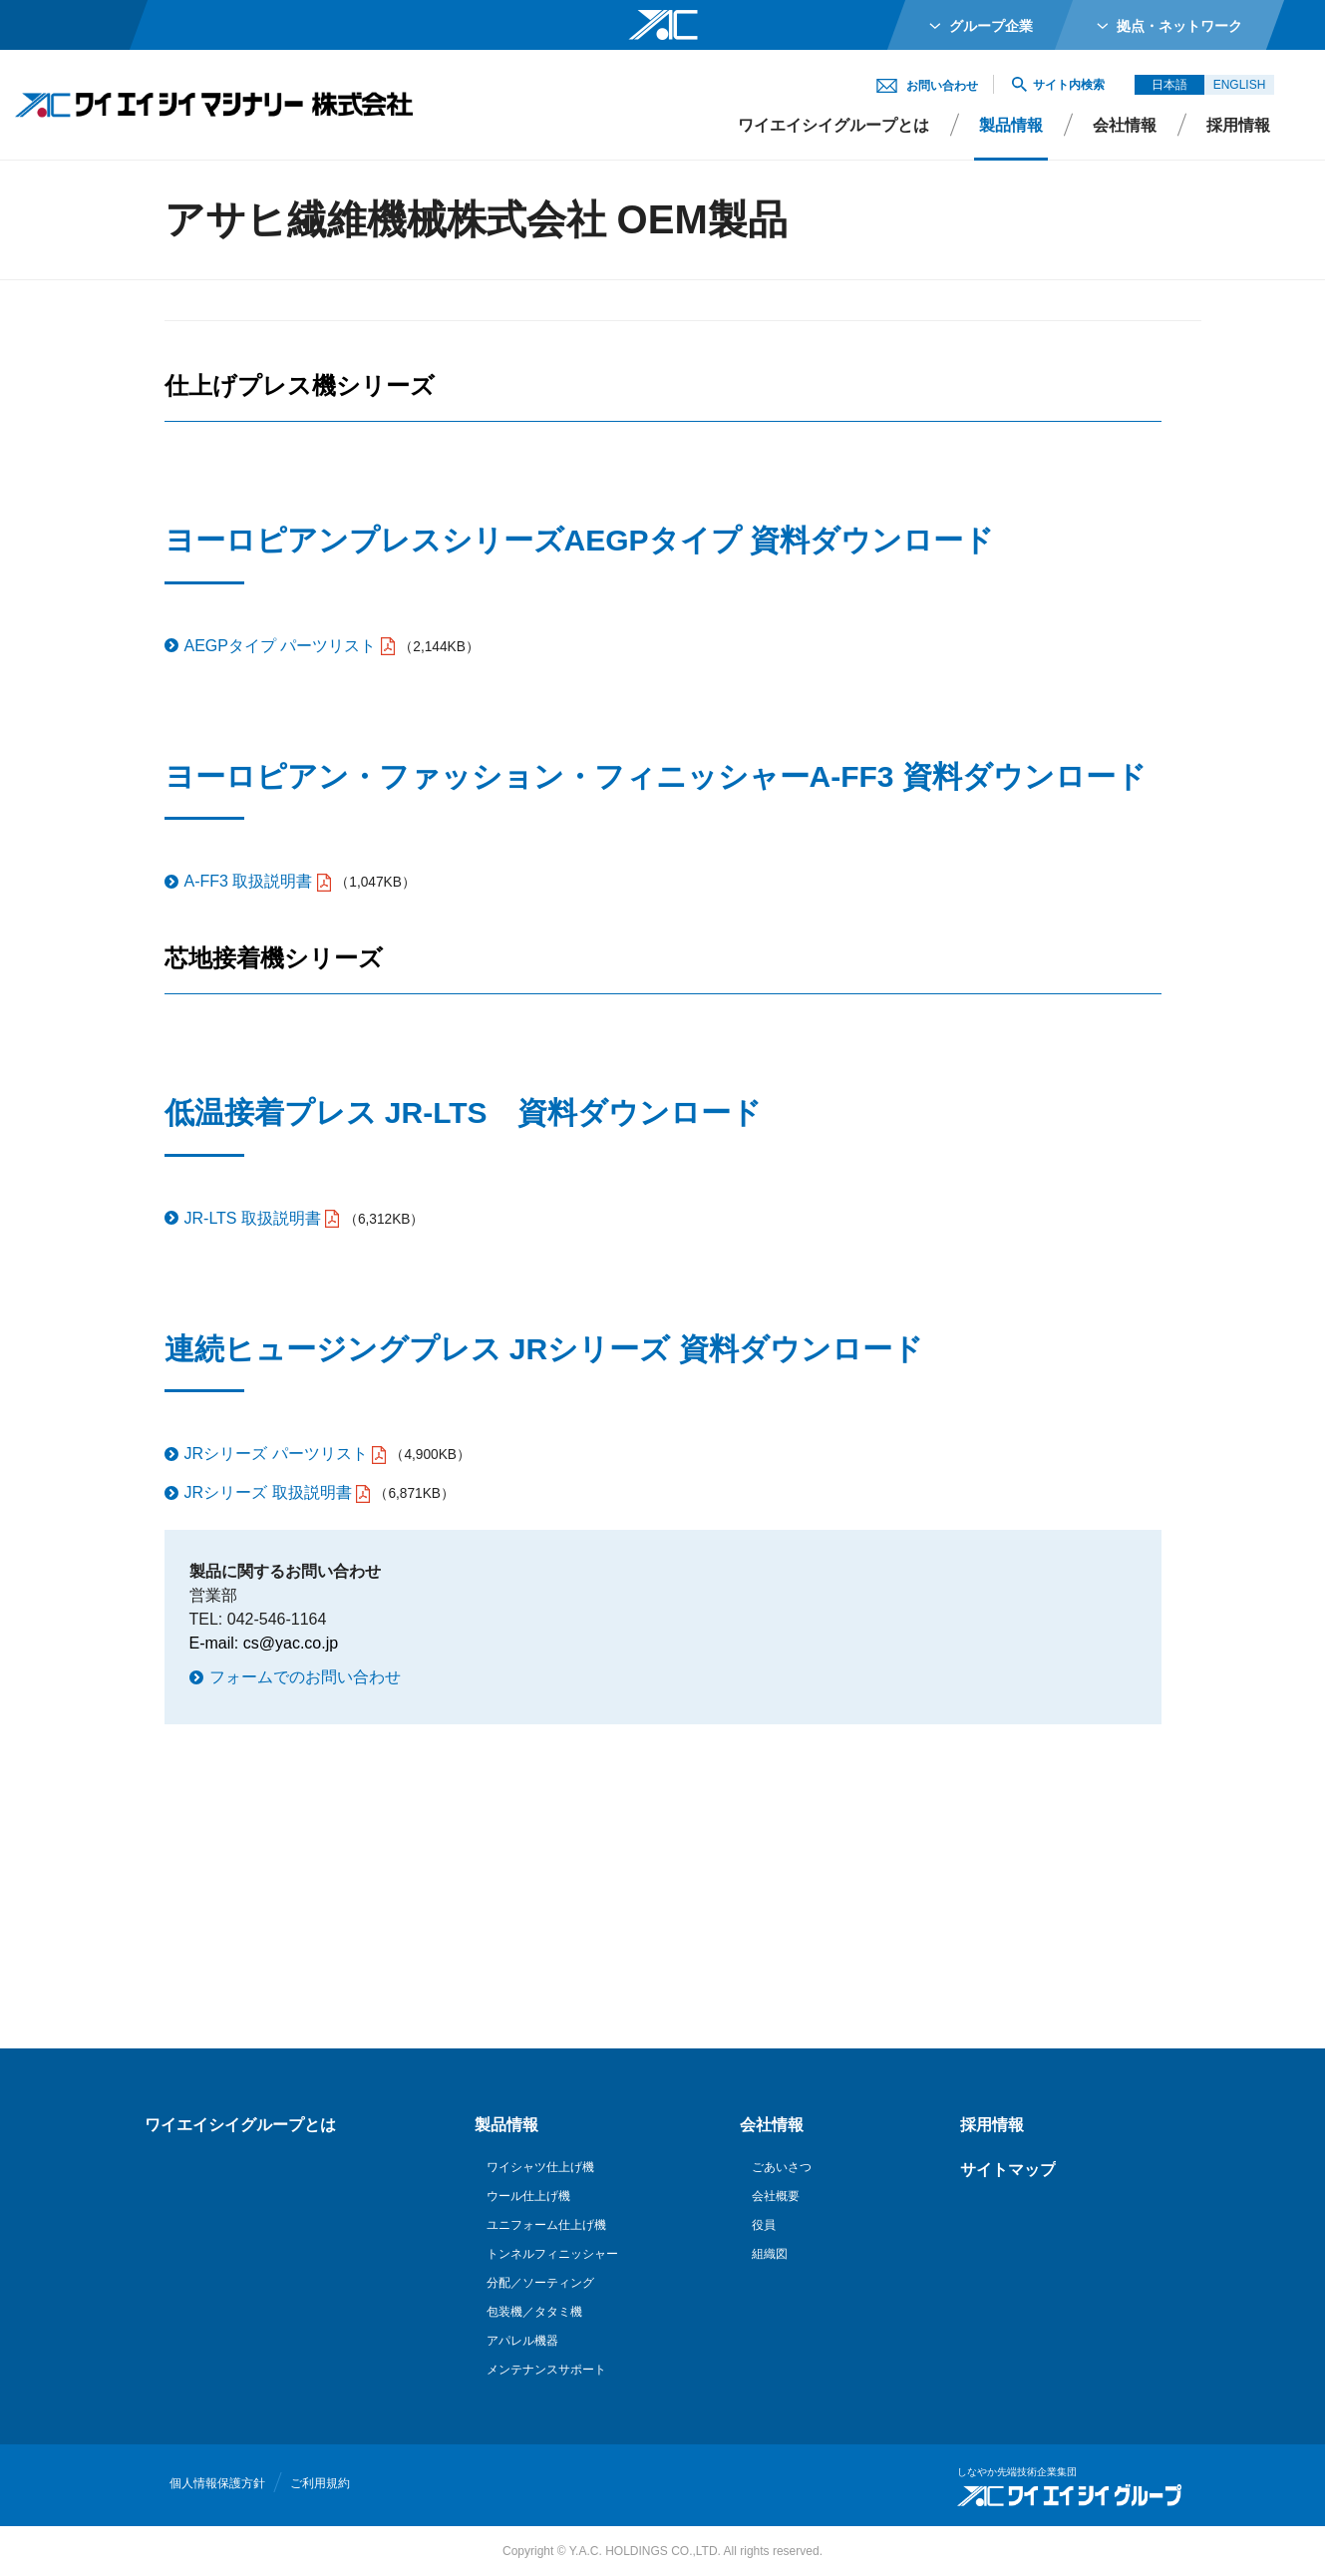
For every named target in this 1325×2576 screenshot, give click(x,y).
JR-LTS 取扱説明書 (252, 1218)
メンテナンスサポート (546, 2370)
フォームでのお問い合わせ (305, 1676)
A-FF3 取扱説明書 (248, 881)
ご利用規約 (320, 2483)
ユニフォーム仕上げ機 (546, 2225)
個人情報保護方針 (217, 2483)
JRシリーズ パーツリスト (276, 1453)
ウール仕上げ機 (528, 2196)
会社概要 (776, 2196)
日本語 (1169, 85)
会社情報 (1125, 125)
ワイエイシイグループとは (833, 125)
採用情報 (1238, 125)
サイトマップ (1008, 2169)
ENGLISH (1239, 85)
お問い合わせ (942, 86)
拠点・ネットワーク (1179, 26)
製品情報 (1011, 125)
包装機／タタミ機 (534, 2312)
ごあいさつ (782, 2167)
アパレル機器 (522, 2341)
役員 (764, 2225)
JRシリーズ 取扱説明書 (268, 1492)
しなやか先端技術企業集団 (1017, 2471)
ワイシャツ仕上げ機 (540, 2167)
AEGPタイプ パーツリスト (280, 645)
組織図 (770, 2254)
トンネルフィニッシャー (552, 2254)
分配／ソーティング (540, 2283)
